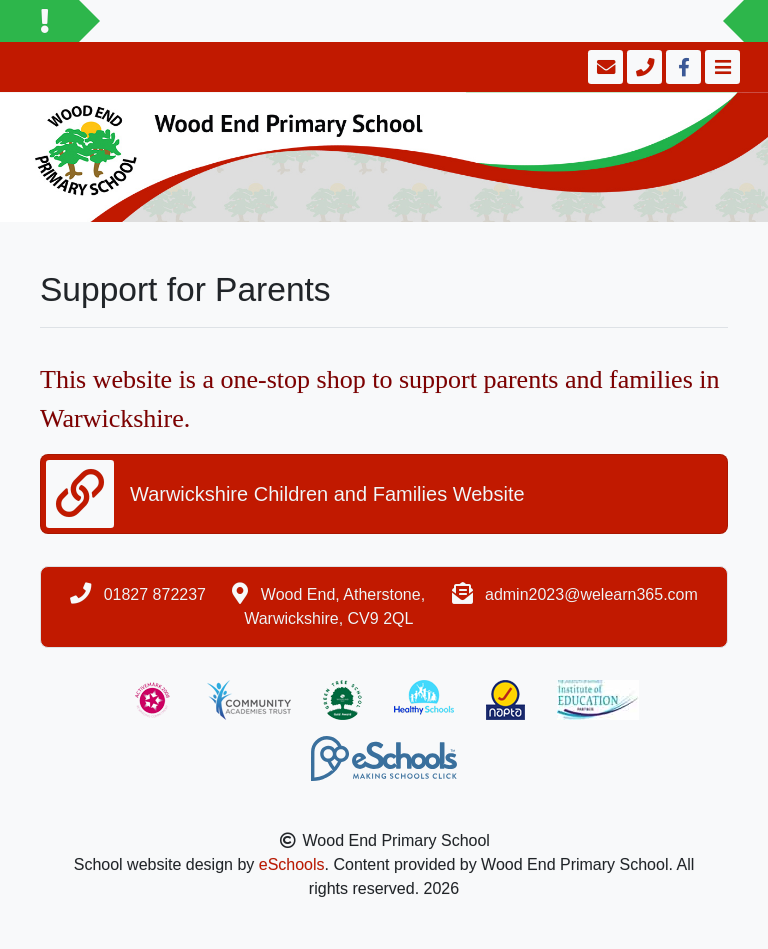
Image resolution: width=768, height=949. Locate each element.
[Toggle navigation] (720, 67)
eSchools (292, 864)
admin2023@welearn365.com (591, 594)
